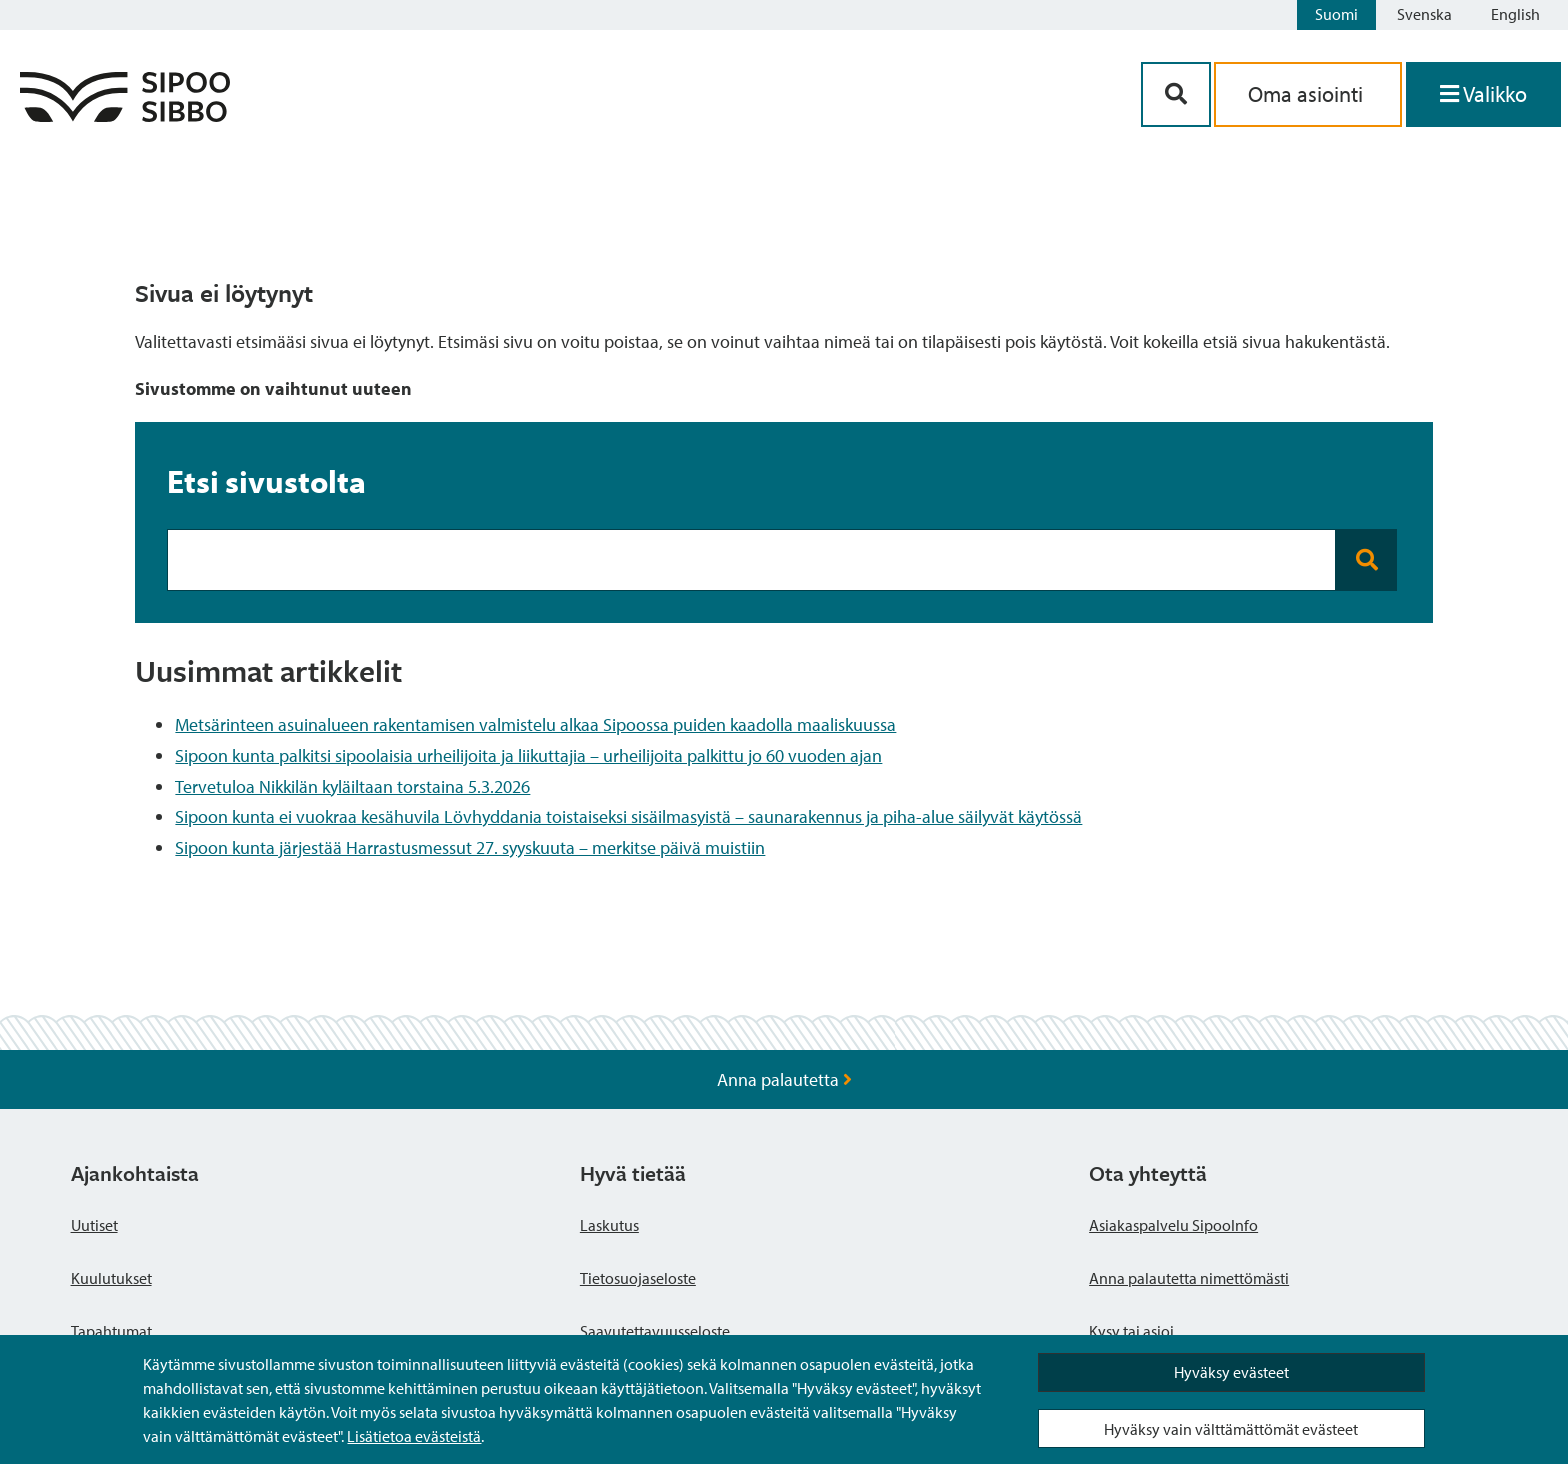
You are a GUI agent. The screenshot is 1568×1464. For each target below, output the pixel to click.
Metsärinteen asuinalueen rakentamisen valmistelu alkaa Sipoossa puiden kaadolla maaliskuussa (535, 724)
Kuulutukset (111, 1278)
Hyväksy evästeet (1231, 1372)
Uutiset (94, 1225)
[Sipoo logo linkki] (125, 115)
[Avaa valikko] (1483, 94)
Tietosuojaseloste (638, 1278)
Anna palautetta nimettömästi (1189, 1278)
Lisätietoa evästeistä (414, 1436)
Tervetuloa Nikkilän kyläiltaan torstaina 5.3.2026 (352, 786)
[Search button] (1366, 560)
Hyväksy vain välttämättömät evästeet (1231, 1429)
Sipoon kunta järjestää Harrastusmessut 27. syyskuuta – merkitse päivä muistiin (470, 847)
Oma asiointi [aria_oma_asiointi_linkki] (1308, 94)
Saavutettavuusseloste (655, 1331)
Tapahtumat (111, 1331)
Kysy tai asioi (1131, 1331)
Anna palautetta (784, 1079)
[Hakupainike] (1176, 94)
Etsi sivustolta (266, 481)
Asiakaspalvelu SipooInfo (1173, 1225)
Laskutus (609, 1225)
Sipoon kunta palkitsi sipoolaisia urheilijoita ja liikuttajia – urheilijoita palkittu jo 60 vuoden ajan (528, 755)
